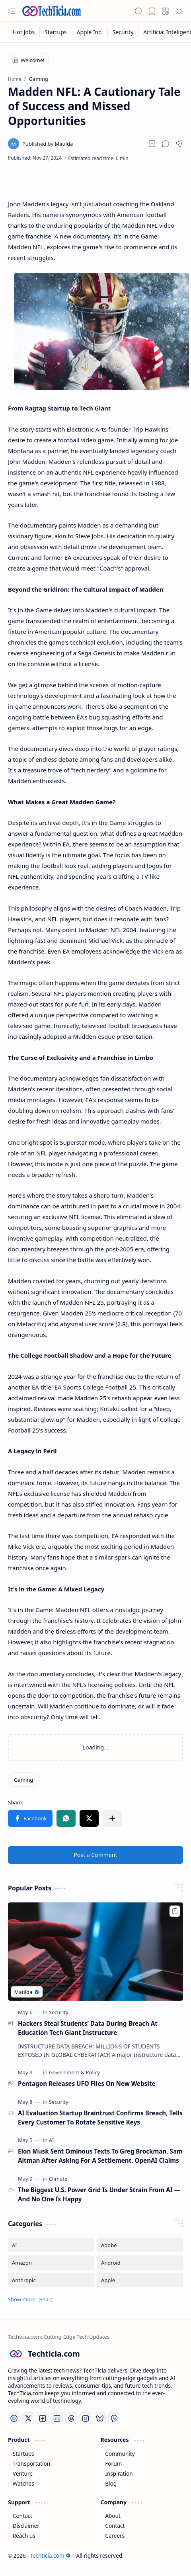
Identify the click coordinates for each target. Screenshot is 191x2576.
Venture (23, 2473)
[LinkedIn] (57, 2418)
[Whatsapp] (114, 2418)
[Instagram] (86, 2418)
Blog (111, 2483)
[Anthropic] (51, 2280)
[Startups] (56, 32)
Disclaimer (26, 2525)
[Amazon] (51, 2262)
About (113, 2515)
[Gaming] (23, 1780)
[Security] (123, 32)
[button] (12, 11)
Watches (23, 2483)
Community (119, 2453)
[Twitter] (28, 2418)
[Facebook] (43, 2418)
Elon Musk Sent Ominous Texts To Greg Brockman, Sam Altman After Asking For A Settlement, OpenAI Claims (100, 2155)
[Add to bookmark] (175, 1911)
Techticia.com (50, 2555)
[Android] (140, 2262)
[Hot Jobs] (24, 32)
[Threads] (71, 2418)
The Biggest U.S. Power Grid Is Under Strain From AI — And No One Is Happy (99, 2194)
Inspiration (119, 2473)
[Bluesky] (100, 2418)
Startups (23, 2453)
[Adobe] (140, 2245)
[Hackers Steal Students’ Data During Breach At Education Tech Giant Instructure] (95, 1951)
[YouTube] (14, 2418)
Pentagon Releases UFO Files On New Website (87, 2083)
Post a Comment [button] (95, 1855)
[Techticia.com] (52, 11)
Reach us (24, 2535)
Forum (113, 2463)
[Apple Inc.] (90, 32)
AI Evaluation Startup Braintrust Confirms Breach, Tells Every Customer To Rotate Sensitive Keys (100, 2117)
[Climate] (58, 2178)
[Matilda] (47, 143)
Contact (22, 2515)
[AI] (51, 2140)
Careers (115, 2535)
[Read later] (152, 144)
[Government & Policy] (74, 2072)
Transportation (31, 2463)
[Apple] (140, 2280)
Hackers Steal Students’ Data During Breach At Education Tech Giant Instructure (88, 2028)
